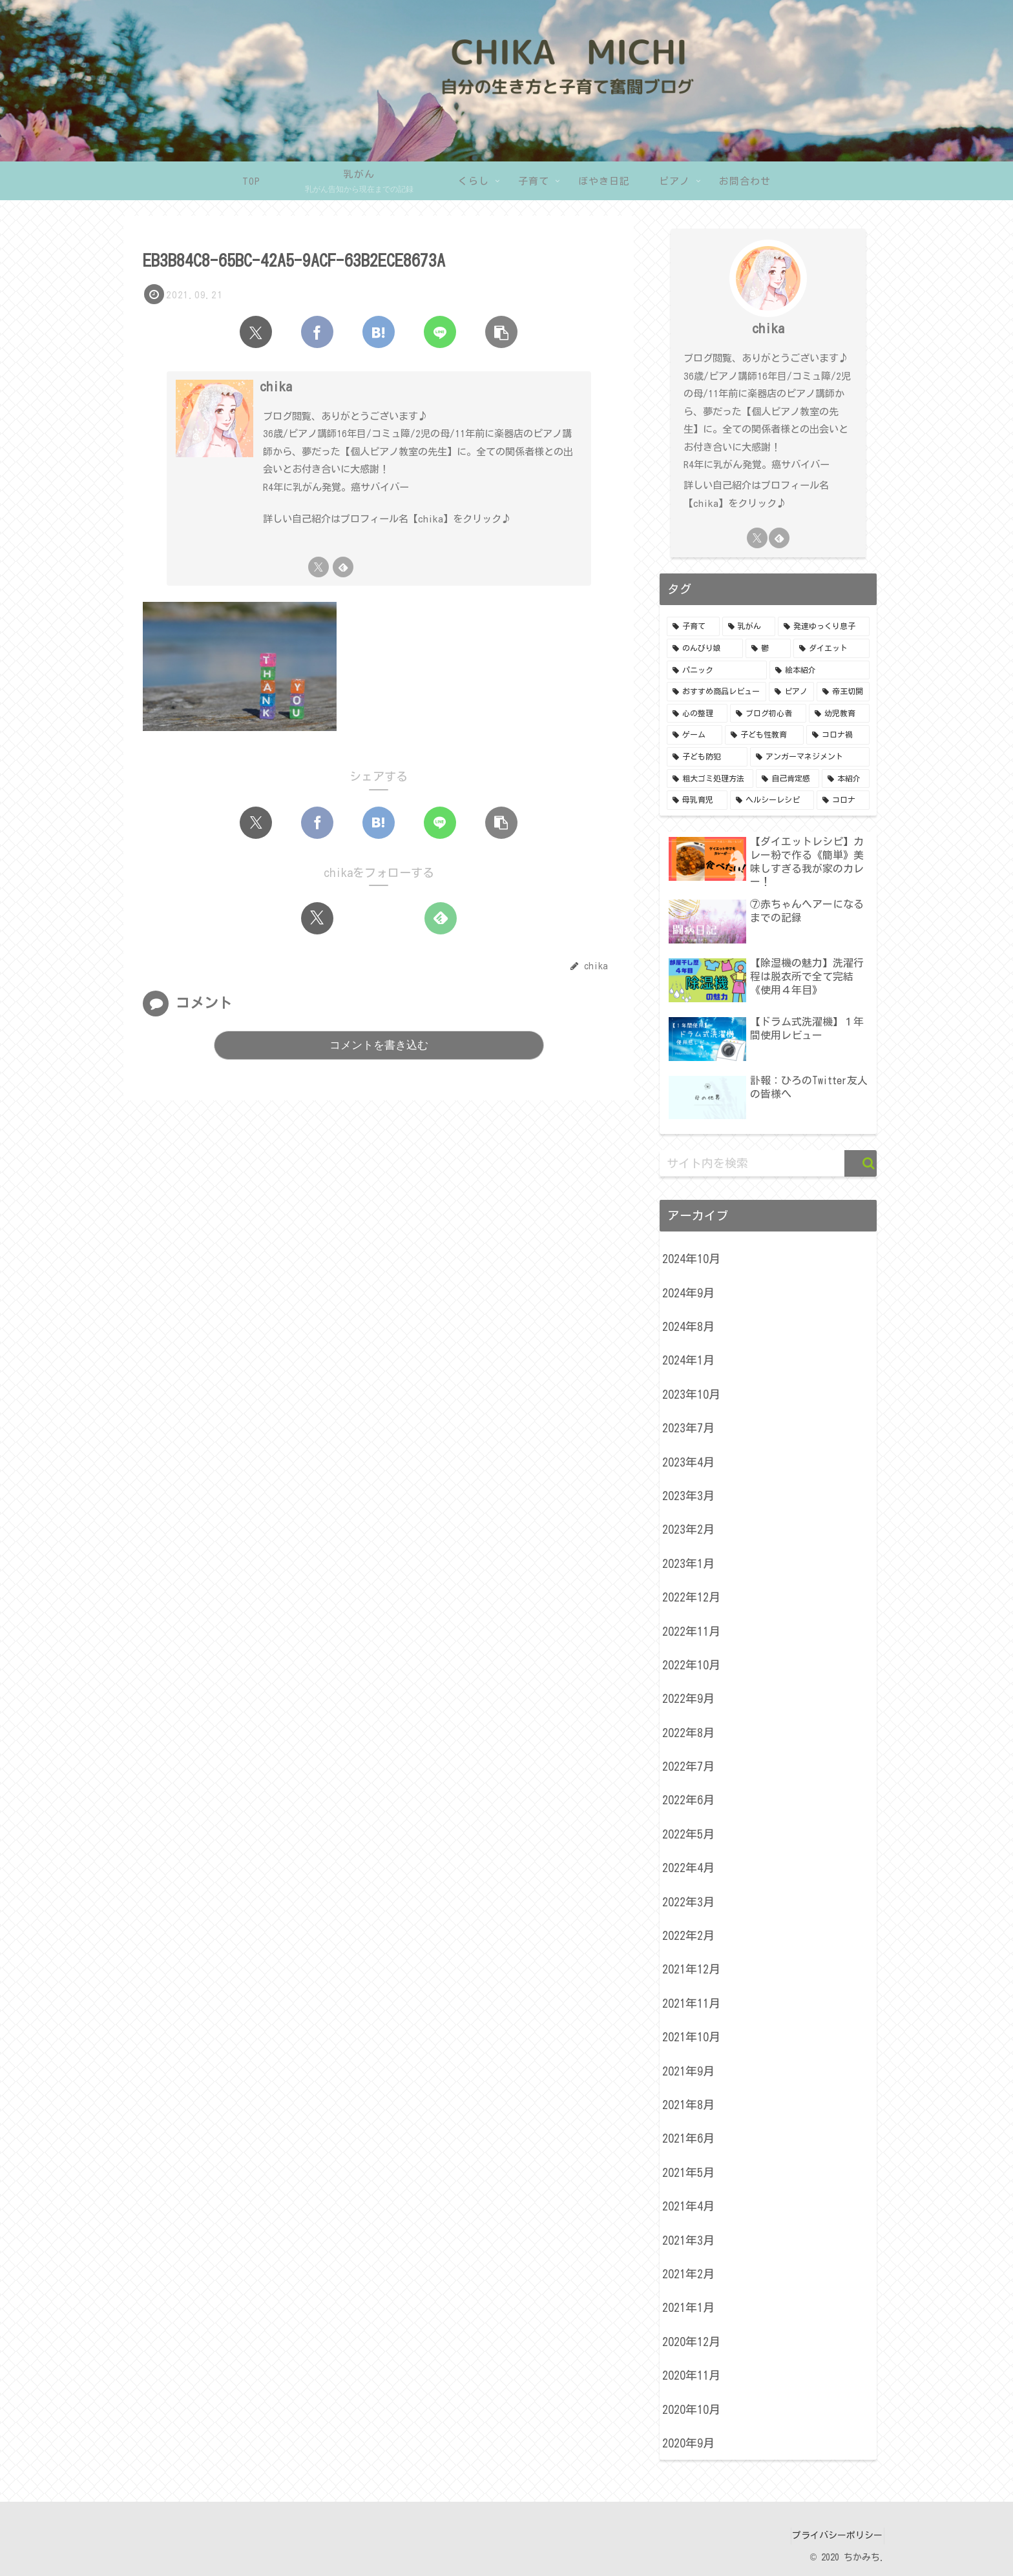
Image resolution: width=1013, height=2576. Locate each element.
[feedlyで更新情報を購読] (343, 567)
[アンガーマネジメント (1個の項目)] (810, 757)
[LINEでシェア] (440, 332)
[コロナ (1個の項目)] (843, 800)
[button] (501, 332)
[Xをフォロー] (318, 567)
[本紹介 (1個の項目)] (846, 778)
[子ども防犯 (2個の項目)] (707, 757)
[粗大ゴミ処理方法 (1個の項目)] (710, 778)
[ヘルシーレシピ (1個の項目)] (772, 800)
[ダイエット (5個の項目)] (831, 648)
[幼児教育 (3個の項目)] (839, 713)
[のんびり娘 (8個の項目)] (705, 648)
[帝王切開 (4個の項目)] (843, 691)
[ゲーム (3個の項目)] (694, 735)
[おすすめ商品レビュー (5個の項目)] (716, 691)
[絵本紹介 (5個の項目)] (819, 670)
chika (276, 386)
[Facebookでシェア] (317, 332)
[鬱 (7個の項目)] (768, 648)
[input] (768, 1163)
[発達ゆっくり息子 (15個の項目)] (824, 626)
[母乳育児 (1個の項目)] (697, 800)
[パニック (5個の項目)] (717, 670)
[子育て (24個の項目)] (693, 626)
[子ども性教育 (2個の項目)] (764, 735)
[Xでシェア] (256, 332)
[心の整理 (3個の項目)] (697, 713)
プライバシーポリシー (832, 2535)
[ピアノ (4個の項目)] (791, 691)
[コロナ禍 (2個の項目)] (838, 735)
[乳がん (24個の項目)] (748, 626)
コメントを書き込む (378, 1045)
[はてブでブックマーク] (378, 332)
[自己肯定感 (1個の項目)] (787, 778)
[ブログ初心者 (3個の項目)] (768, 713)
